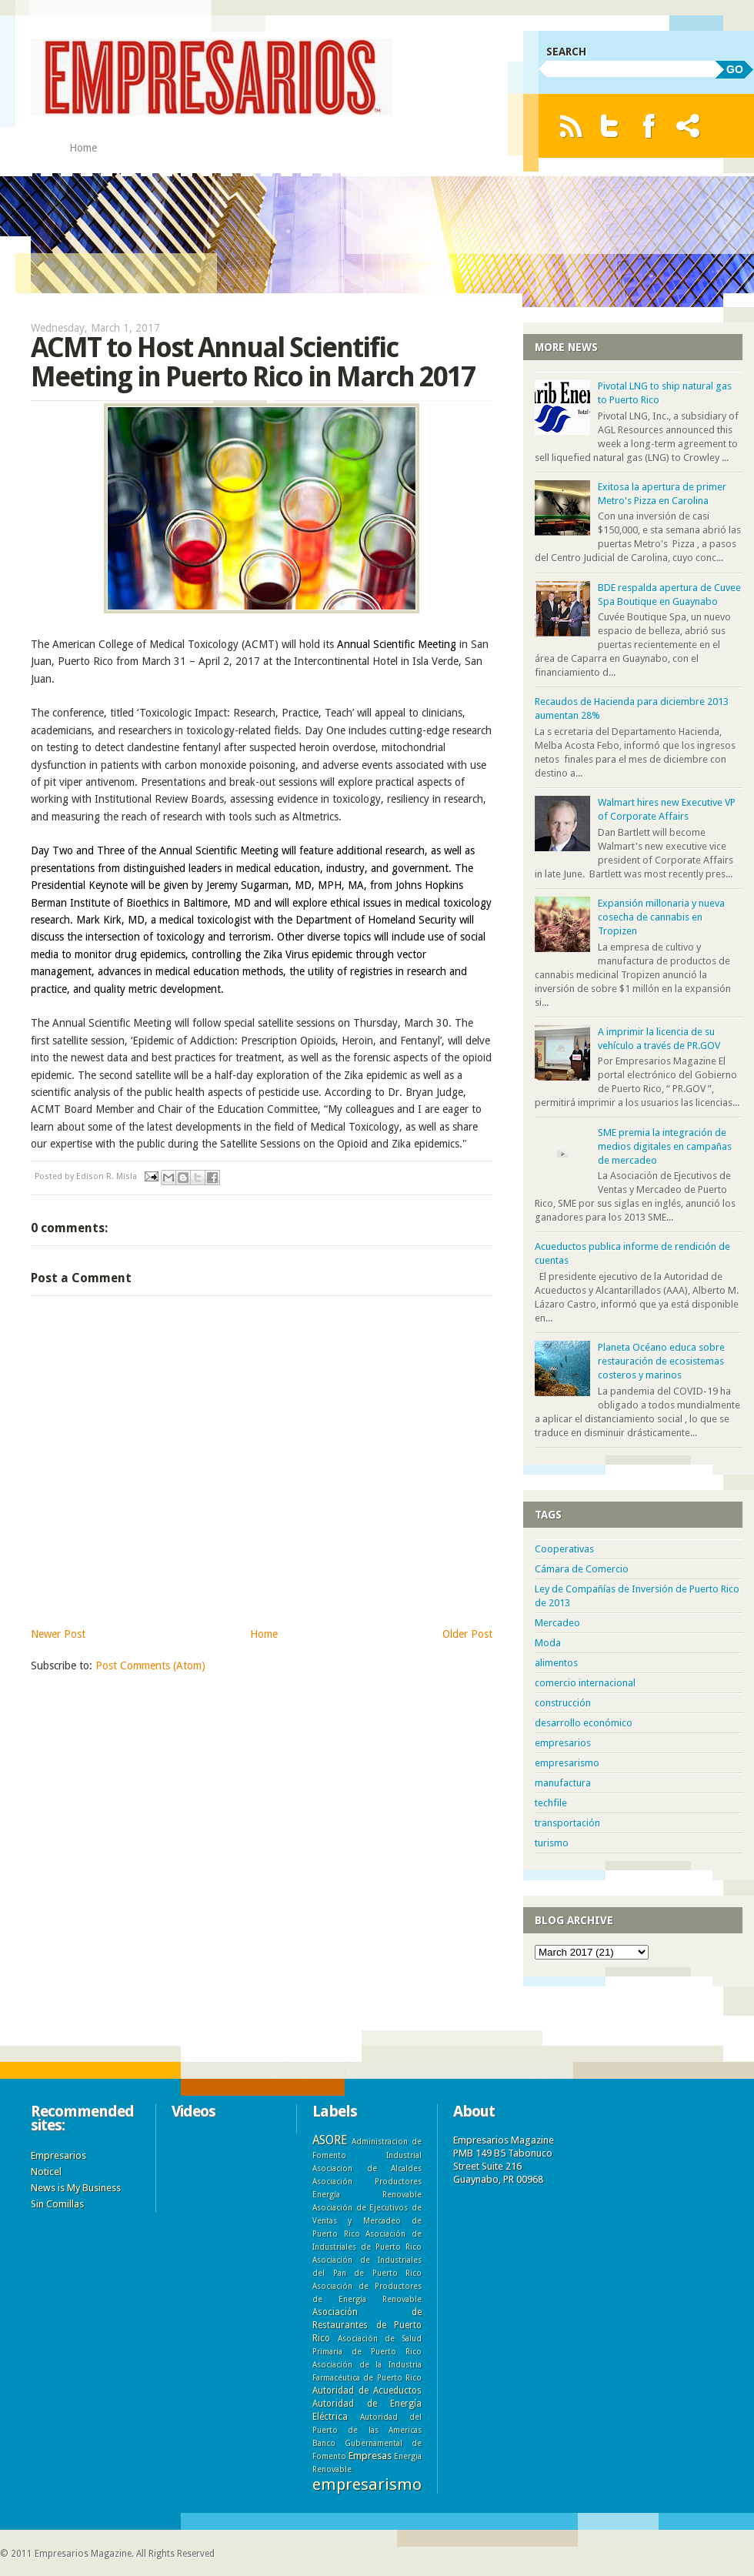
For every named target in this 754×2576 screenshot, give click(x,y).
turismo (552, 1843)
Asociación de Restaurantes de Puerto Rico (367, 2325)
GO (734, 69)
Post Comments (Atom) (150, 1665)
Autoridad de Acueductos (367, 2390)
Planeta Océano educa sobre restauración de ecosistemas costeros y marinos (661, 1361)
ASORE (329, 2140)
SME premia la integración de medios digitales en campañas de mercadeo (665, 1146)
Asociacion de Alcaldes (367, 2168)
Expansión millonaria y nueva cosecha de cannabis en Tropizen (661, 917)
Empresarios (58, 2155)
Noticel (46, 2171)
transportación (567, 1823)
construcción (563, 1703)
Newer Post (58, 1634)
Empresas (370, 2455)
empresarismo (567, 1763)
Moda (548, 1643)
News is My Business (76, 2187)
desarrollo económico (583, 1723)
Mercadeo (557, 1623)
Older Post (467, 1634)
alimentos (556, 1663)
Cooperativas (564, 1549)
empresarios (563, 1743)
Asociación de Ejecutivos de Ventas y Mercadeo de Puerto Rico (367, 2220)
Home (83, 148)
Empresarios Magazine (83, 2553)
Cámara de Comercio (582, 1569)
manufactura (563, 1783)
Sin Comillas (57, 2204)
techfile (551, 1803)
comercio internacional (585, 1683)
